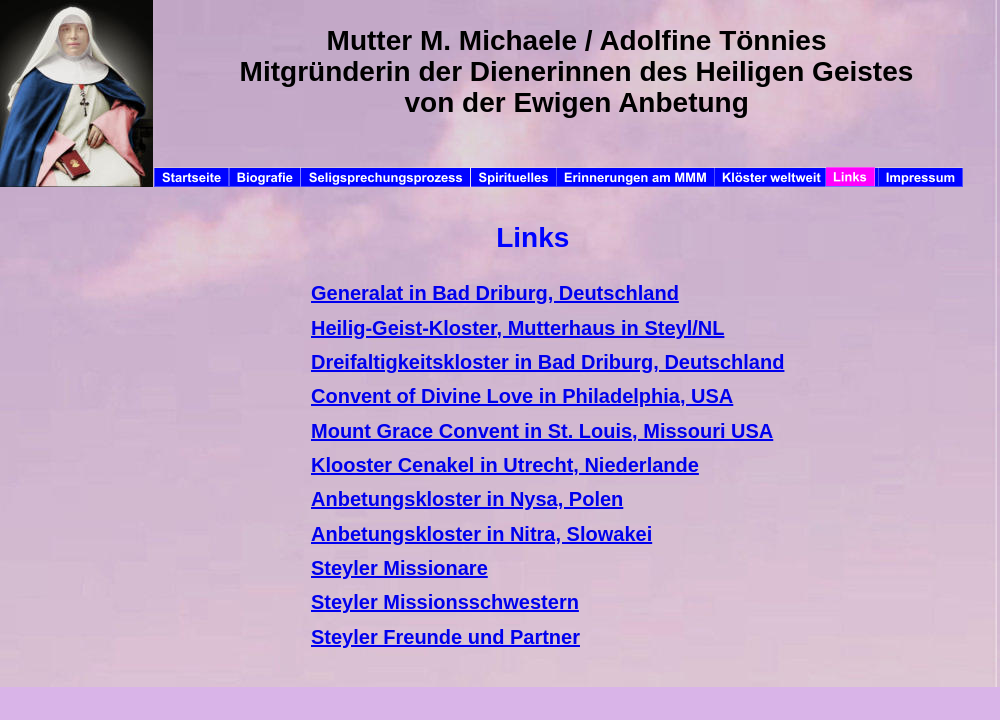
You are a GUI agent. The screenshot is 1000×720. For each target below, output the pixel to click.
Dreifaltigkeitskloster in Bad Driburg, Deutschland (547, 362)
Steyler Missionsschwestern (445, 602)
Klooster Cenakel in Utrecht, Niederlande (505, 465)
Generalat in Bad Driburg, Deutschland (495, 293)
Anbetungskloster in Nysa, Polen (467, 499)
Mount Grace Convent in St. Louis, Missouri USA (542, 431)
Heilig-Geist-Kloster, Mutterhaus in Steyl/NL (517, 328)
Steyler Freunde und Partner (445, 637)
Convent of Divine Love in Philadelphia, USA (522, 396)
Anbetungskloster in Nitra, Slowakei (481, 534)
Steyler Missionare (399, 568)
